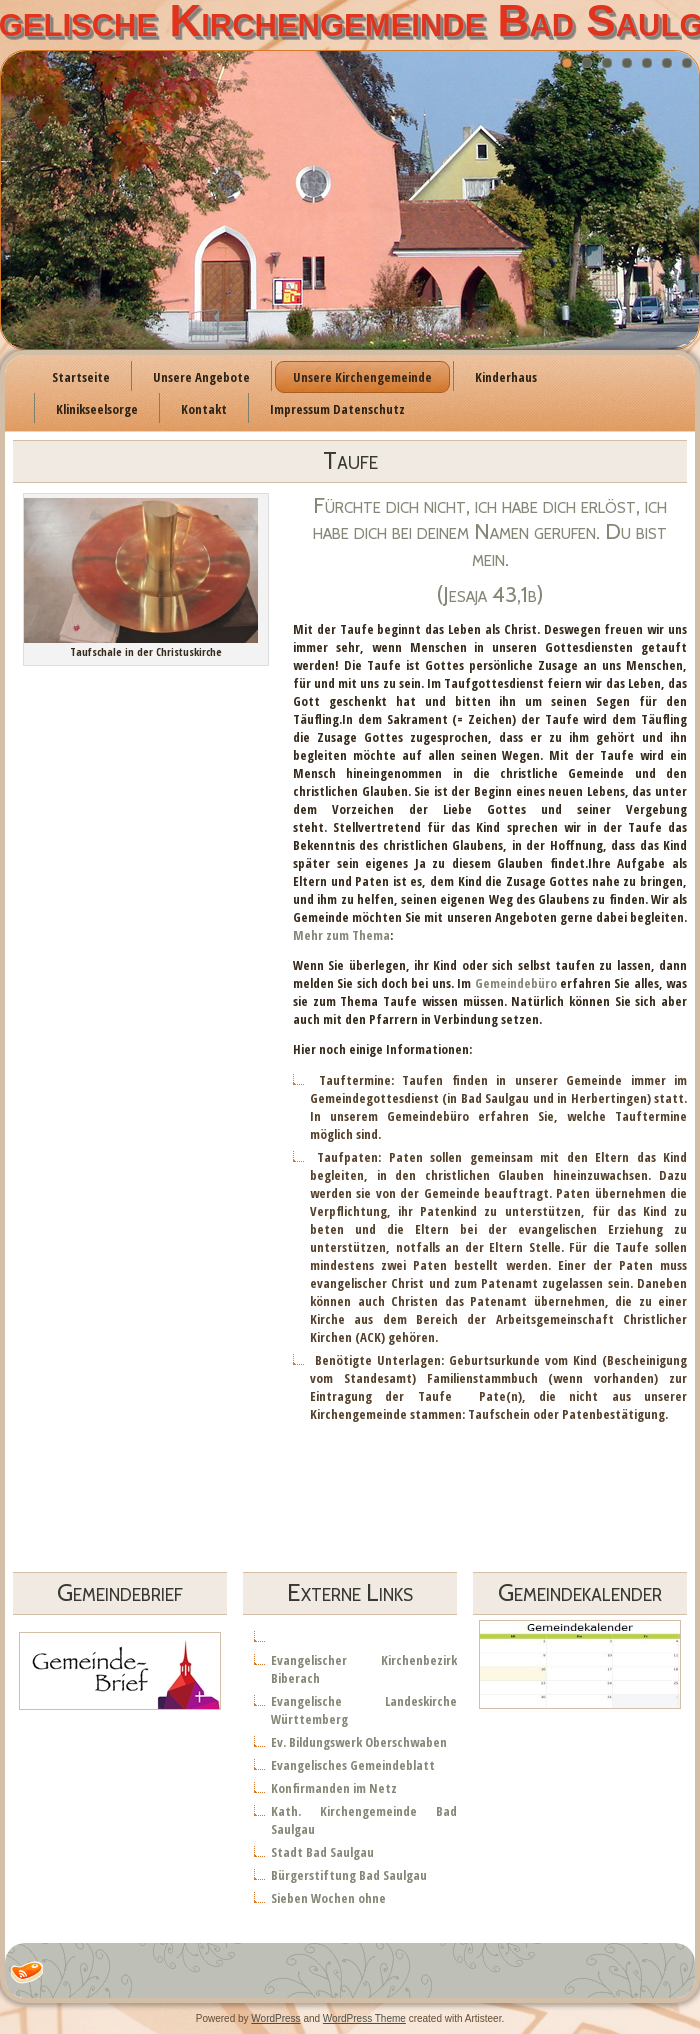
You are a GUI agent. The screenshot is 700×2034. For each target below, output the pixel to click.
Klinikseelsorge (97, 409)
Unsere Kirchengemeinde (362, 377)
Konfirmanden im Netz (334, 1788)
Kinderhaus (506, 377)
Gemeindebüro (516, 983)
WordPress (275, 2018)
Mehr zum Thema (341, 935)
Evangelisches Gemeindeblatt (353, 1765)
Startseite (81, 377)
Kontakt (204, 409)
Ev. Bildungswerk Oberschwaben (359, 1742)
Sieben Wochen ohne (328, 1898)
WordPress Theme (364, 2018)
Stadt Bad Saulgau (322, 1852)
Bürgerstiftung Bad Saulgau (349, 1875)
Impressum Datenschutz (337, 409)
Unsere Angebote (201, 377)
